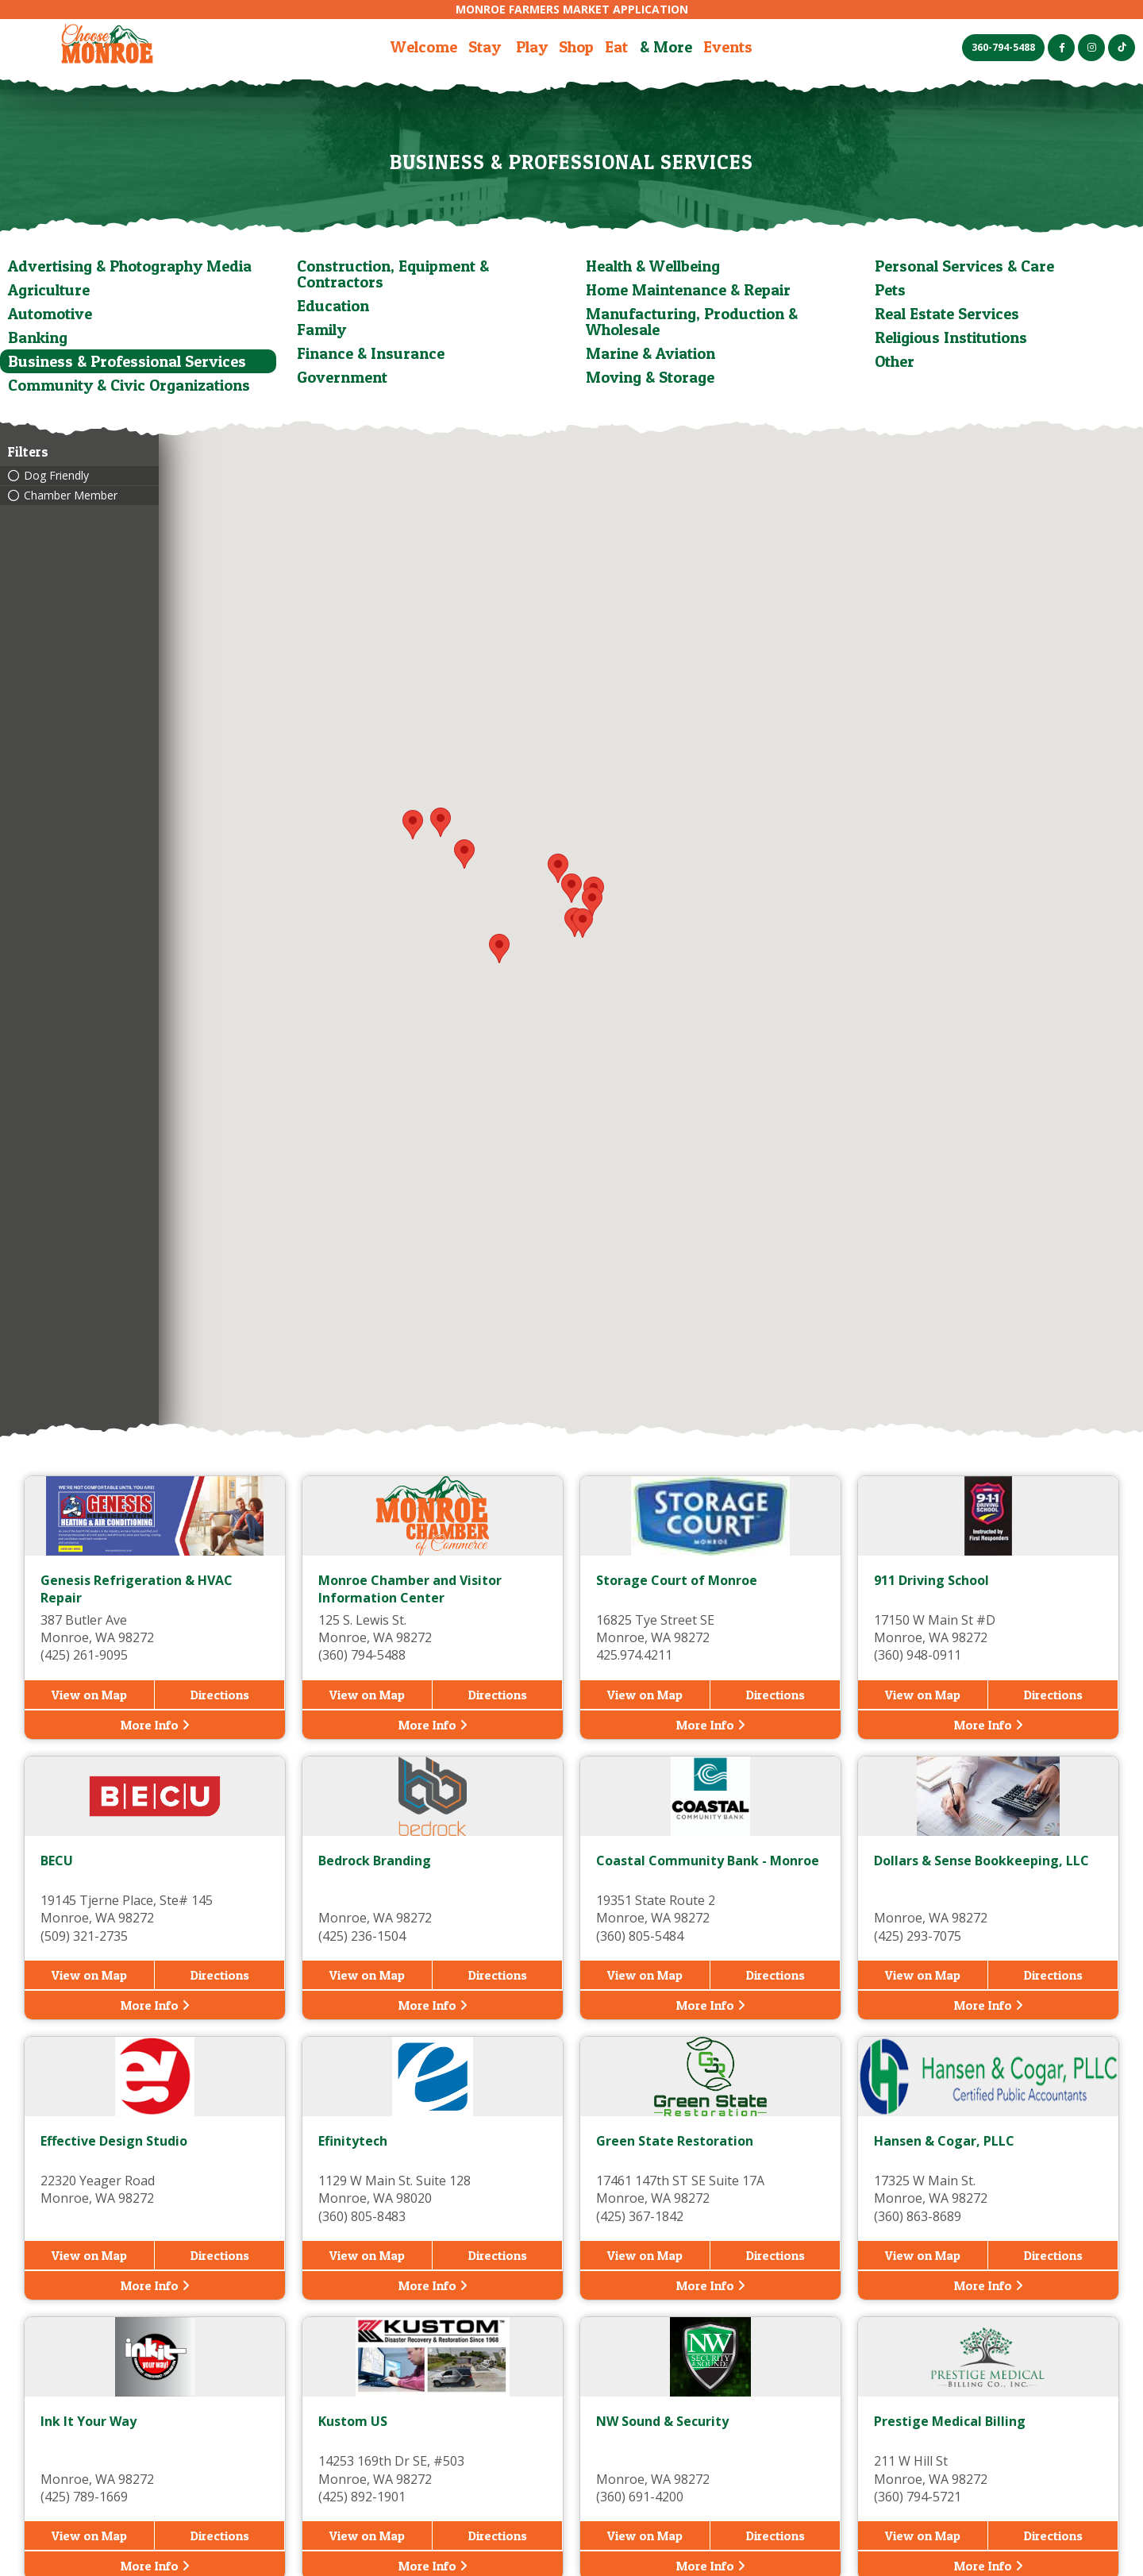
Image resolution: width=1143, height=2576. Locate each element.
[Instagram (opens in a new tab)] (1091, 47)
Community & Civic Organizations (129, 385)
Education (333, 305)
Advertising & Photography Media (130, 266)
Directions (219, 1695)
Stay (484, 47)
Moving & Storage (650, 377)
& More (666, 47)
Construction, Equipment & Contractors (393, 273)
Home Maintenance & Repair (688, 289)
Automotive (50, 313)
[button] (592, 901)
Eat (616, 47)
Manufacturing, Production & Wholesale (692, 321)
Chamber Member (70, 495)
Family (321, 329)
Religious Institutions (951, 337)
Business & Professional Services (127, 361)
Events (727, 47)
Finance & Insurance (370, 353)
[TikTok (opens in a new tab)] (1121, 47)
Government (342, 377)
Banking (37, 337)
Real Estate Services (947, 313)
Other (894, 361)
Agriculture (49, 289)
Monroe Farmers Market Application (572, 9)
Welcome (424, 47)
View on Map (89, 1695)
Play (532, 47)
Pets (890, 289)
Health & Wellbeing (653, 266)
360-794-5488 (1003, 47)
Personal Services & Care (964, 266)
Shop (576, 47)
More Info (155, 1725)
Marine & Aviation (650, 353)
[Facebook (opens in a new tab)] (1061, 47)
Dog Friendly (56, 475)
